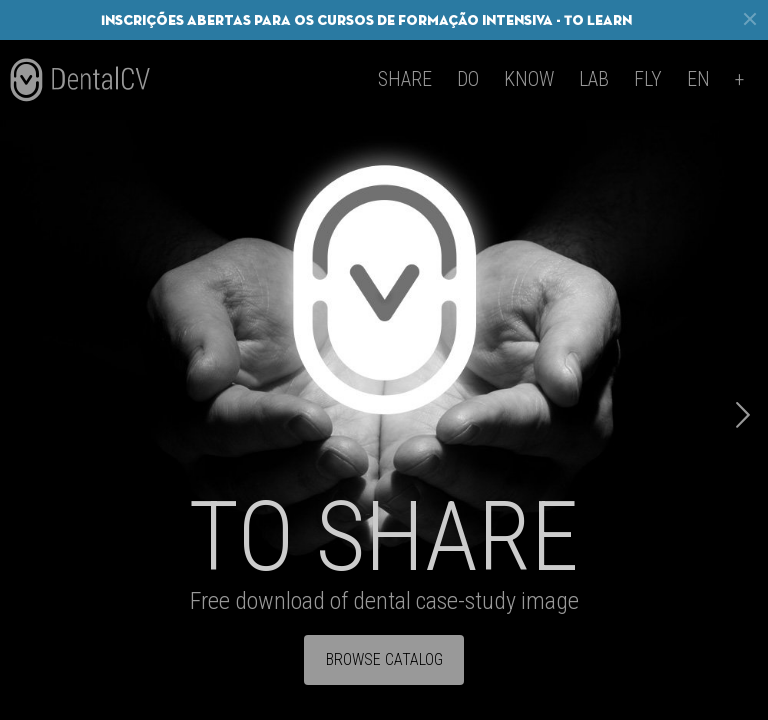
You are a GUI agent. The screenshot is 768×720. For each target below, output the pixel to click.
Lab (594, 79)
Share (405, 79)
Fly (648, 79)
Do (468, 79)
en (698, 79)
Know (529, 79)
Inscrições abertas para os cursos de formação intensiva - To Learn (366, 20)
